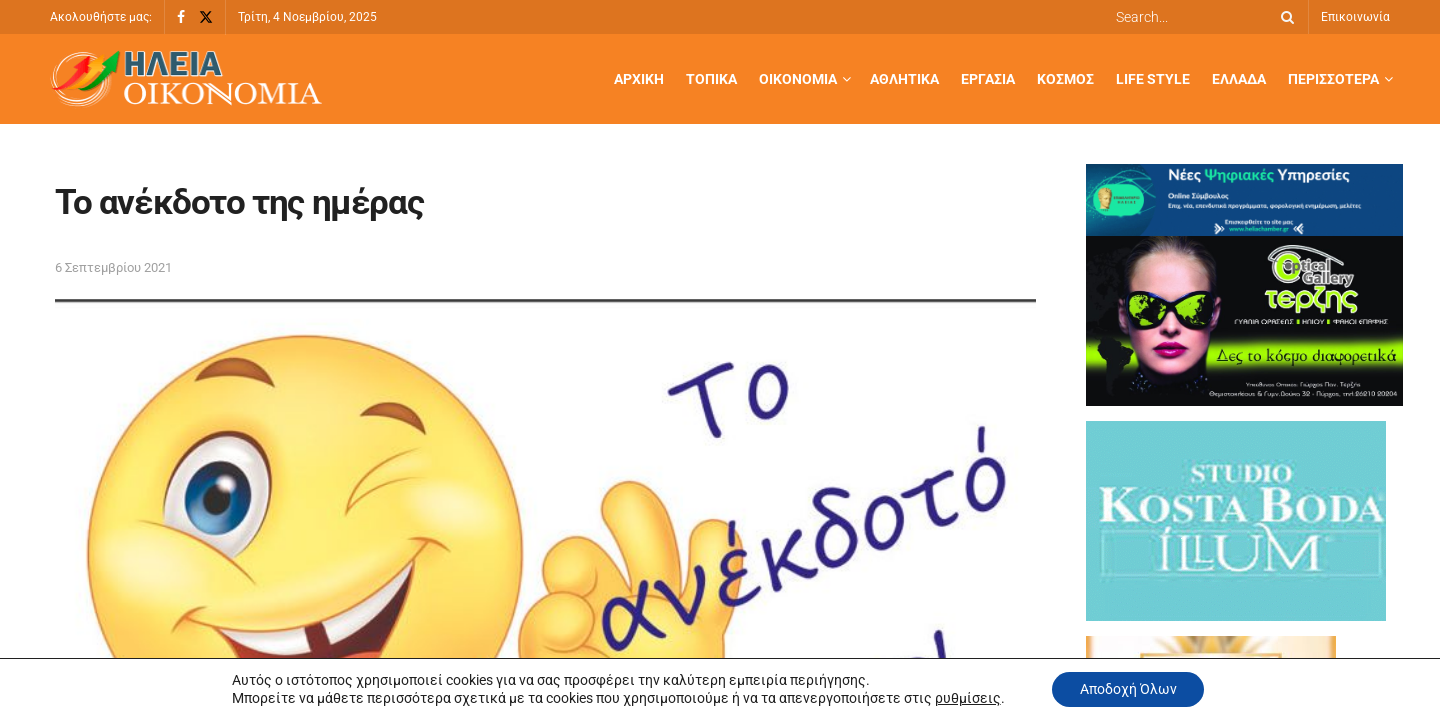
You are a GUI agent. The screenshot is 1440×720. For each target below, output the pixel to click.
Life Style (1153, 79)
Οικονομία (798, 79)
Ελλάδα (1239, 79)
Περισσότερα (1333, 79)
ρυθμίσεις (965, 698)
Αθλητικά (904, 79)
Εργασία (988, 79)
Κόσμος (1065, 79)
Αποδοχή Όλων (1128, 689)
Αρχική (639, 79)
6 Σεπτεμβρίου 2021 (113, 267)
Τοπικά (711, 79)
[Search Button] (1284, 17)
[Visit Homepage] (186, 79)
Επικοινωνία (1355, 17)
